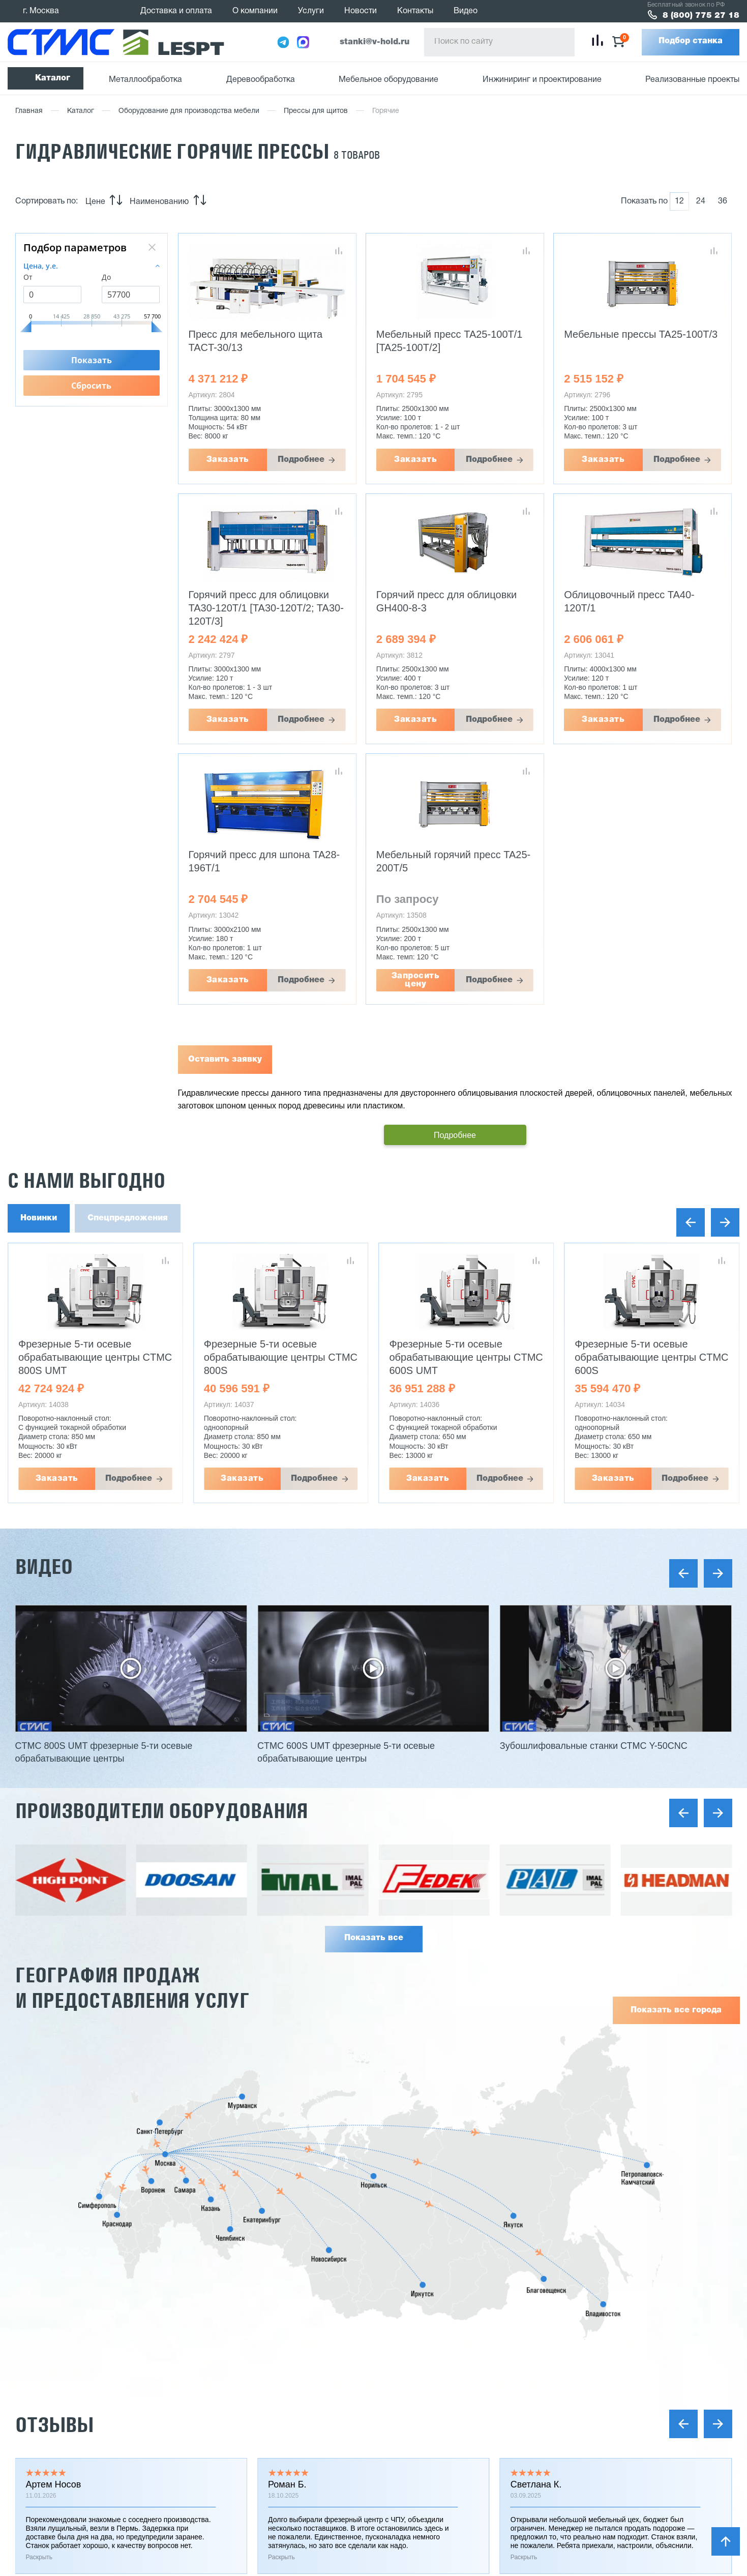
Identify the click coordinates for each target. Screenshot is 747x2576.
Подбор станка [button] (691, 41)
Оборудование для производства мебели (188, 111)
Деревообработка (260, 79)
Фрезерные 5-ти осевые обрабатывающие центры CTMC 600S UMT (466, 1357)
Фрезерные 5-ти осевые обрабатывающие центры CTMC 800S (280, 1357)
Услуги (311, 11)
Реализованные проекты (692, 79)
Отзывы (54, 2425)
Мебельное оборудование (388, 79)
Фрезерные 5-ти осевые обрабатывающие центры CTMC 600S (651, 1357)
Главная (29, 111)
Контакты (415, 11)
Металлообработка (145, 79)
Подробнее (301, 459)
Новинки (38, 1218)
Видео (465, 11)
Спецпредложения (127, 1218)
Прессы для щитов (316, 111)
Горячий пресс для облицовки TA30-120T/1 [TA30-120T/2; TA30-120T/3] (266, 608)
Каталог (52, 78)
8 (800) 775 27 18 (701, 15)
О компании (255, 11)
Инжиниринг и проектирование (542, 79)
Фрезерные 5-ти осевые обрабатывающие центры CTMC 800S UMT (95, 1357)
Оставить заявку (225, 1059)
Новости (360, 11)
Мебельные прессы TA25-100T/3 (641, 334)
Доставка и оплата (176, 11)
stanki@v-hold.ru (374, 42)
